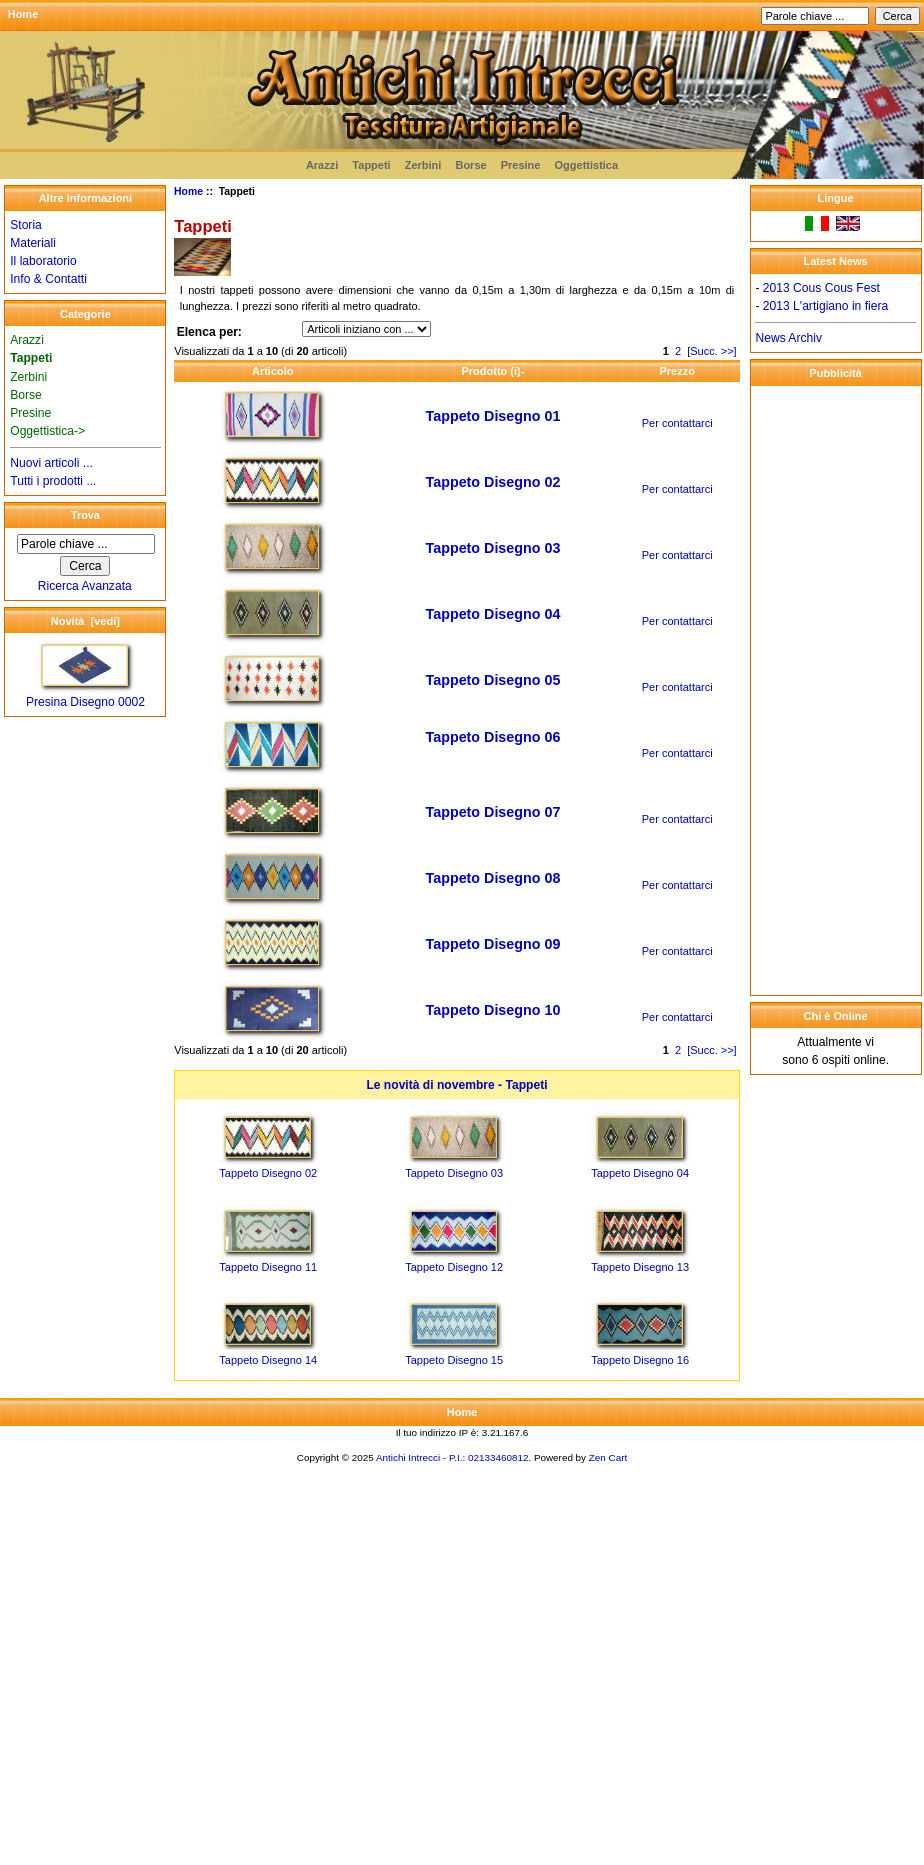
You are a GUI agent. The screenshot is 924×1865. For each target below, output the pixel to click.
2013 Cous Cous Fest (821, 288)
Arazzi (322, 165)
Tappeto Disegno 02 (493, 482)
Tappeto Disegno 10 (493, 1010)
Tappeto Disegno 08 (493, 878)
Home (23, 14)
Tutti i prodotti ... (53, 481)
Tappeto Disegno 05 (493, 680)
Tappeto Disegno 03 (493, 548)
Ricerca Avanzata (85, 586)
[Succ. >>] (712, 351)
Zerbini (423, 165)
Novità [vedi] (85, 621)
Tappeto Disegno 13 (640, 1267)
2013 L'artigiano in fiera (825, 306)
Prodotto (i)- (492, 371)
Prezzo (676, 371)
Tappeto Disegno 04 (493, 614)
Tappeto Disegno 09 (493, 944)
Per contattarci (677, 423)
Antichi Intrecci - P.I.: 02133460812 (452, 1457)
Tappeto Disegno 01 (493, 416)
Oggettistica (587, 165)
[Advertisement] (836, 690)
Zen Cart (608, 1457)
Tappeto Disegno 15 (454, 1360)
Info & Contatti (48, 279)
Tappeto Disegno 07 (493, 812)
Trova (85, 515)
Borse (470, 165)
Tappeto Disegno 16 (640, 1360)
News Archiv (788, 338)
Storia (26, 225)
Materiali (33, 243)
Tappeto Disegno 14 (268, 1360)
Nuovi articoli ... (51, 463)
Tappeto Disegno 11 (268, 1267)
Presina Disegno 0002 (85, 695)
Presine (521, 165)
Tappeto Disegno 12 (454, 1267)
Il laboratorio (43, 261)
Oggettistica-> (47, 431)
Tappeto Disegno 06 (493, 737)
